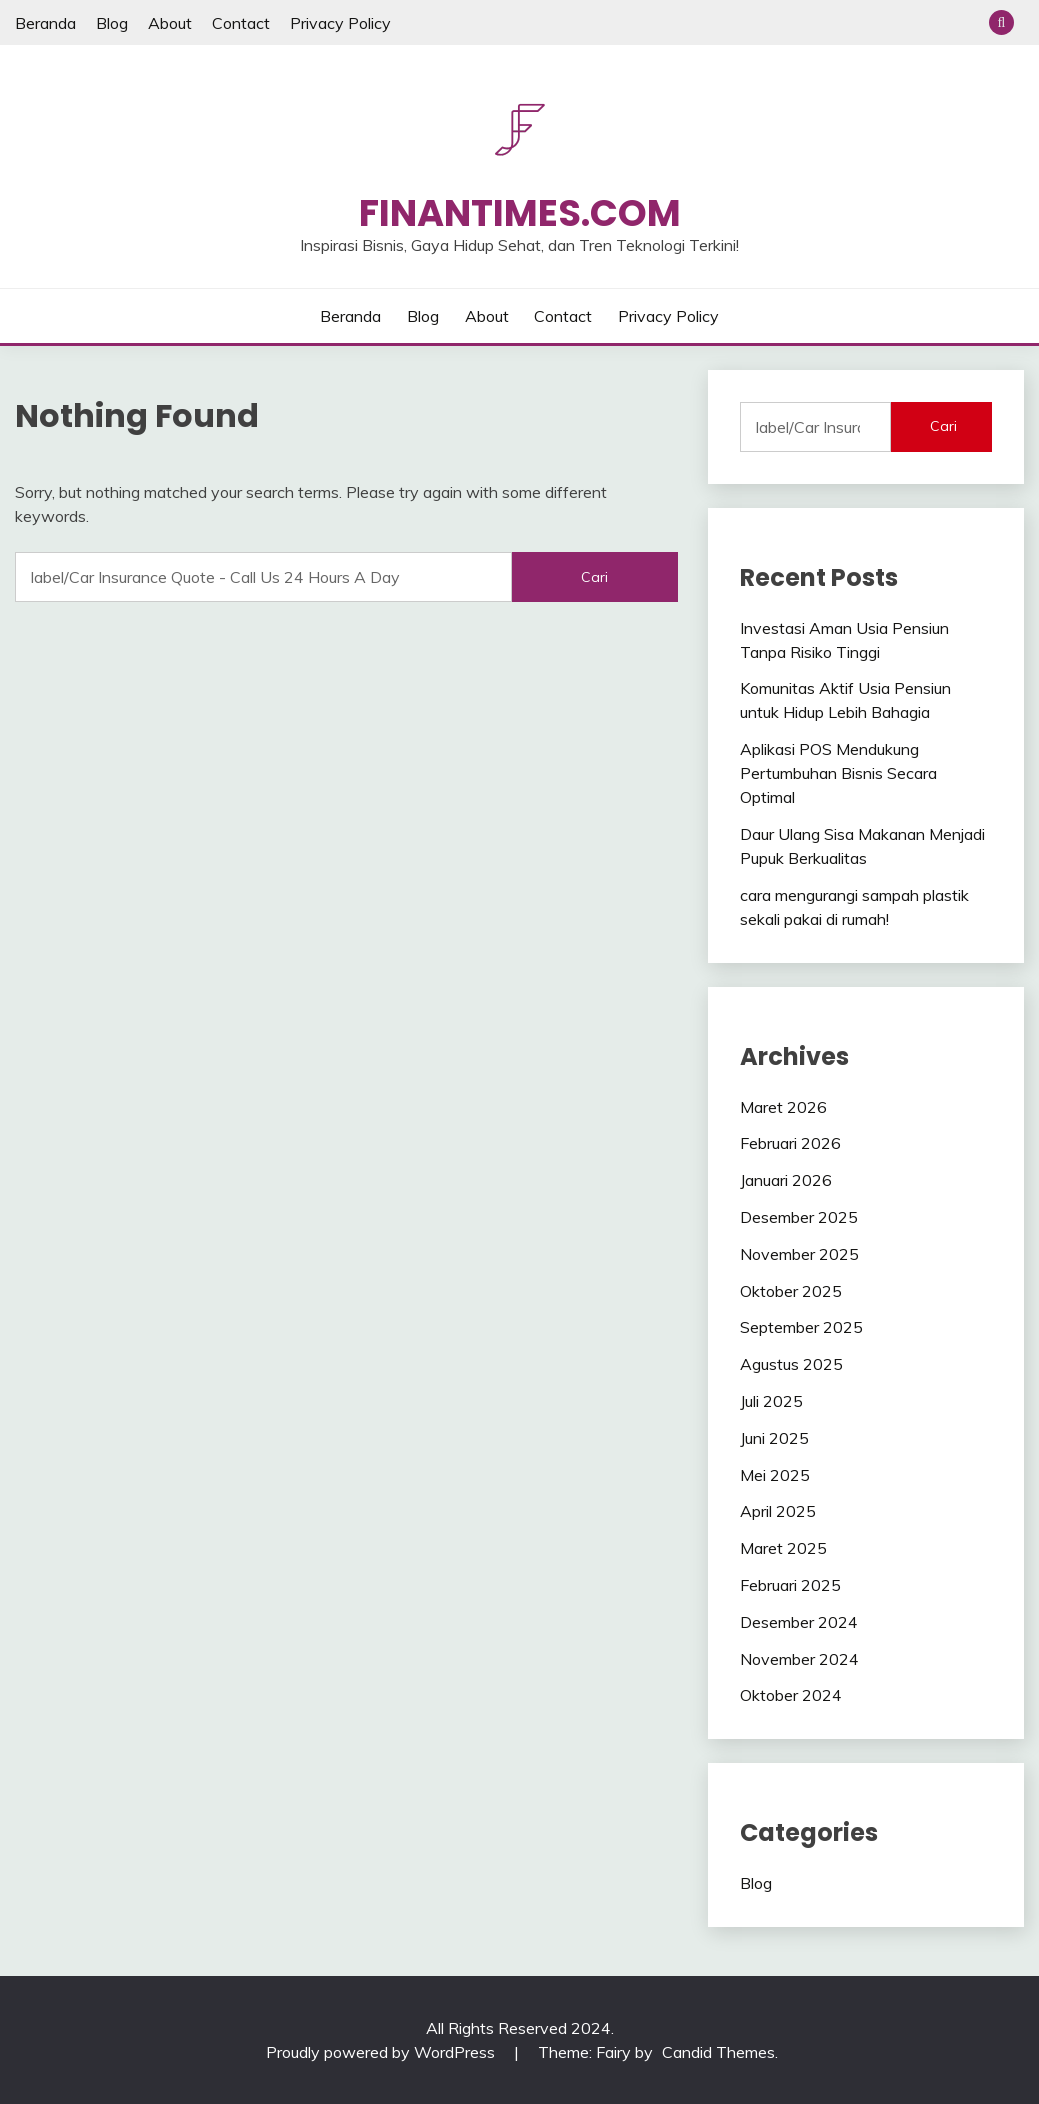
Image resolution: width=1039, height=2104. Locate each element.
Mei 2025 (775, 1475)
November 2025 (799, 1254)
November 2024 (799, 1659)
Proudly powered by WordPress (382, 2052)
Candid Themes (718, 2052)
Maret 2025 (783, 1548)
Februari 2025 (790, 1585)
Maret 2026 (783, 1107)
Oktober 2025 (791, 1291)
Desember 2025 (799, 1217)
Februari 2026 (790, 1143)
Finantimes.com (520, 213)
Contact (241, 23)
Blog (112, 23)
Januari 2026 (786, 1180)
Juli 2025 (771, 1401)
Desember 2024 (799, 1622)
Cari (943, 426)
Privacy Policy (340, 23)
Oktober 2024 (791, 1695)
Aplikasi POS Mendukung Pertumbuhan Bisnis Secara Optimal (838, 773)
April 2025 (778, 1511)
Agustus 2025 (791, 1364)
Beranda (45, 23)
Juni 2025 (774, 1438)
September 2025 (801, 1327)
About (170, 23)
